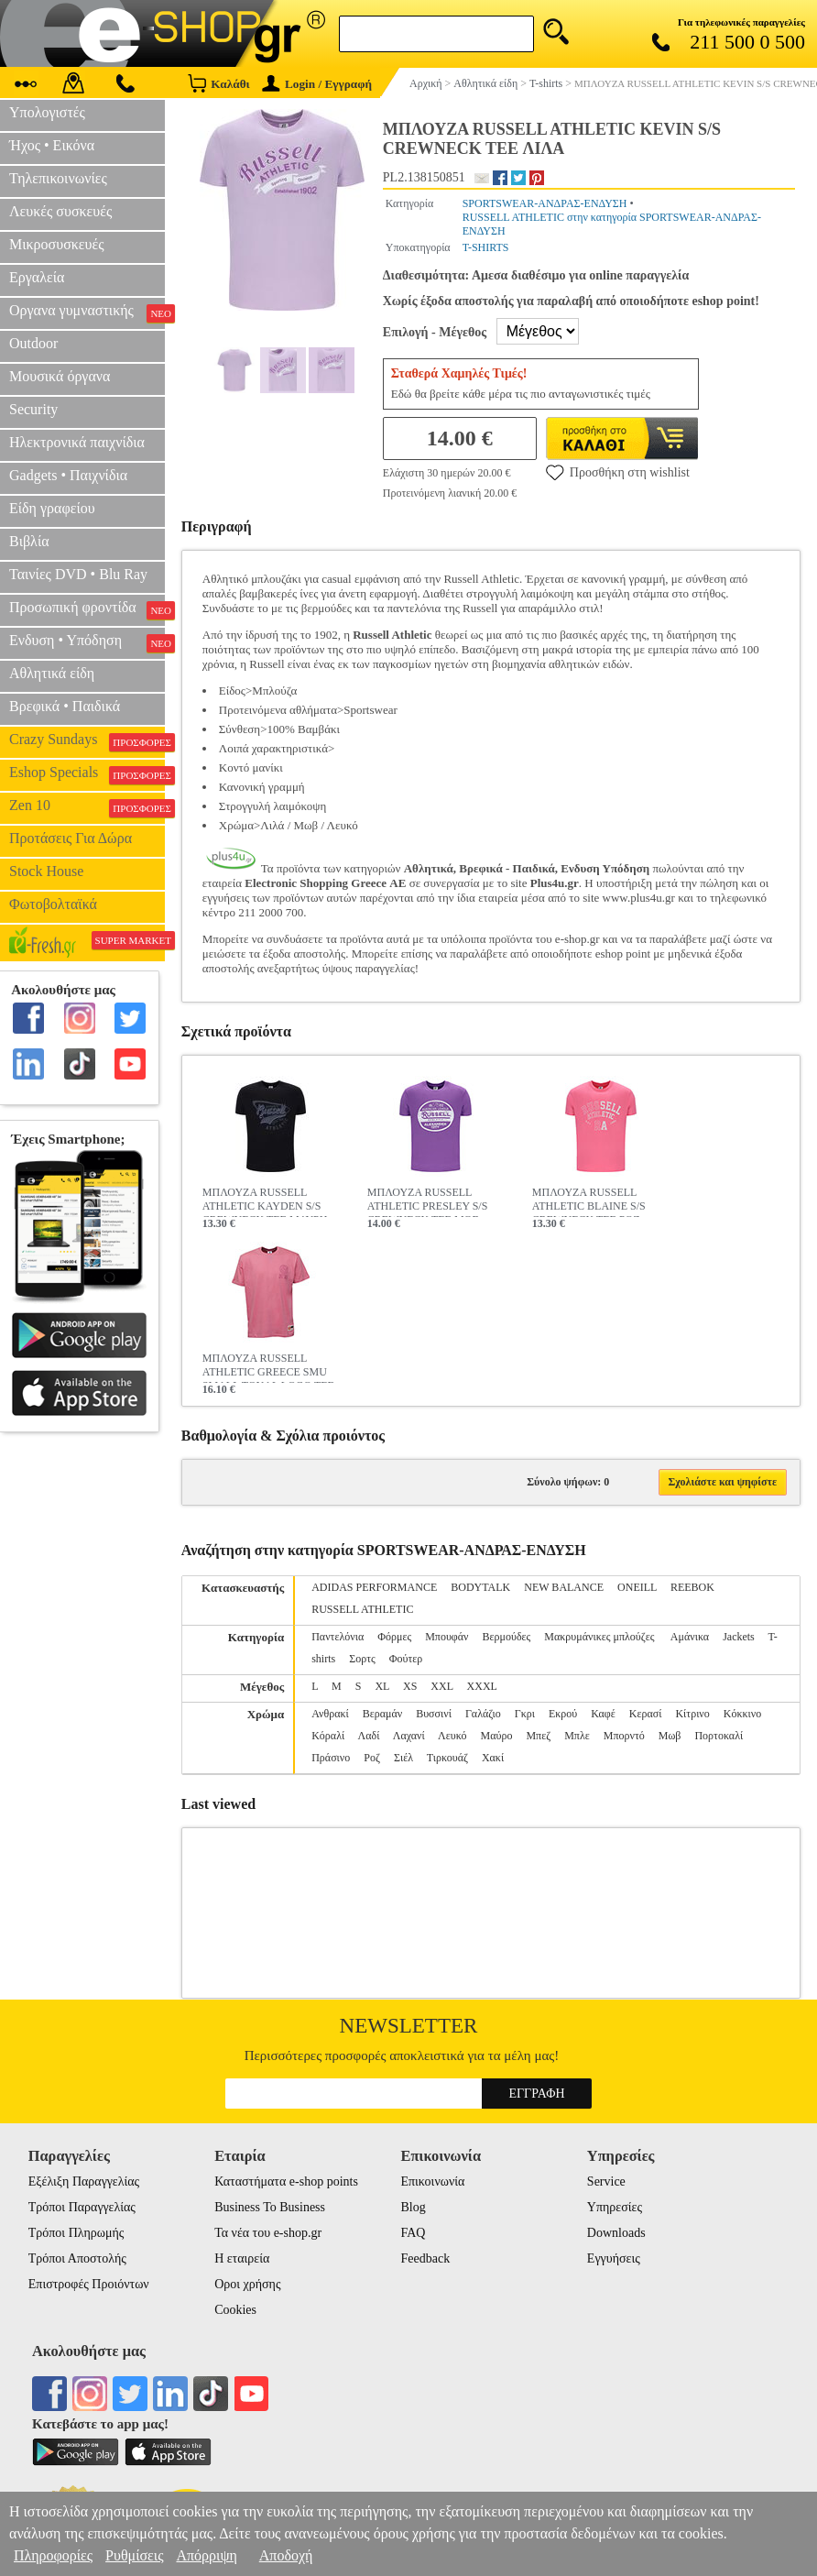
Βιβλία (29, 541)
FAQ (412, 2233)
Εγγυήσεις (613, 2258)
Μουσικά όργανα (59, 376)
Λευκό (452, 1735)
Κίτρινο (692, 1713)
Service (606, 2181)
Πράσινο (330, 1757)
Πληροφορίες (53, 2555)
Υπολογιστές (47, 112)
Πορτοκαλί (718, 1735)
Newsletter (409, 2025)
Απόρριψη (206, 2555)
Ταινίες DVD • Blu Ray (78, 574)
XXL (441, 1686)
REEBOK (692, 1587)
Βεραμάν (382, 1713)
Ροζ (372, 1757)
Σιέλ (403, 1757)
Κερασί (645, 1713)
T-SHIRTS (486, 247)
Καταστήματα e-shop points (286, 2181)
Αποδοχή (286, 2555)
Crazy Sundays (87, 741)
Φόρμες (394, 1636)
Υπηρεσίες (614, 2207)
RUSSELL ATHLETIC (362, 1609)
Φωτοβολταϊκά (53, 904)
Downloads (616, 2233)
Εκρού (563, 1713)
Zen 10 (87, 807)
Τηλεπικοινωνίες (58, 178)
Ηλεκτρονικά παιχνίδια (77, 442)
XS (410, 1686)
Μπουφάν (446, 1636)
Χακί (493, 1757)
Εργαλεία (36, 277)
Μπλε (577, 1735)
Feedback (425, 2258)
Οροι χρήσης (247, 2284)
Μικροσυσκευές (56, 244)
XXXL (482, 1686)
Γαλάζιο (483, 1713)
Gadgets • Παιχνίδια (68, 475)
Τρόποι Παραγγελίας (82, 2207)
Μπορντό (624, 1735)
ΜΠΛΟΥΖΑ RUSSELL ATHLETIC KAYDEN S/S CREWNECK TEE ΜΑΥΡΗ (265, 1201)
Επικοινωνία (432, 2181)
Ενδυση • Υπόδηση (87, 642)
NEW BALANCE (564, 1587)
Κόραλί (327, 1735)
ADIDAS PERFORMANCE (374, 1587)
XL (382, 1686)
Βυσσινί (434, 1713)
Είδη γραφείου (52, 508)
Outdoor (33, 343)
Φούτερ (406, 1658)
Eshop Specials (87, 774)
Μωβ (670, 1735)
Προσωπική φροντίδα (87, 609)
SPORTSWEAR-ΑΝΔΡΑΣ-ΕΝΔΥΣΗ (545, 203)
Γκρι (525, 1713)
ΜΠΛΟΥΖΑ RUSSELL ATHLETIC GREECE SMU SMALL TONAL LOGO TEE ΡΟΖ (268, 1367)
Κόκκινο (742, 1713)
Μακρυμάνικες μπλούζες (600, 1636)
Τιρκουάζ (447, 1757)
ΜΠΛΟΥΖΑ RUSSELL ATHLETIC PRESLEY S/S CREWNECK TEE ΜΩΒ (427, 1201)
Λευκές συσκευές (60, 211)
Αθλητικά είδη (51, 673)
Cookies (235, 2310)
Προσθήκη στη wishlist (618, 472)
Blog (412, 2207)
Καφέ (603, 1713)
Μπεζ (538, 1735)
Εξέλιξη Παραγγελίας (83, 2181)
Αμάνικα (689, 1636)
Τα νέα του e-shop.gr (267, 2233)
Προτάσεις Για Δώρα (70, 838)
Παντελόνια (337, 1636)
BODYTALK (480, 1587)
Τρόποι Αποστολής (77, 2258)
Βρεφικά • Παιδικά (64, 706)
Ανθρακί (330, 1713)
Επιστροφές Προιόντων (88, 2284)
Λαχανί (409, 1735)
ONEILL (637, 1587)
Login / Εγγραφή (317, 84)
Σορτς (362, 1658)
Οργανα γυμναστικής (87, 312)
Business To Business (269, 2207)
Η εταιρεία (241, 2258)
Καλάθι (218, 83)
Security (33, 409)
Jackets (739, 1636)
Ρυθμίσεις (134, 2555)
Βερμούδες (506, 1636)
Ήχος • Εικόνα (51, 145)
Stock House (46, 871)
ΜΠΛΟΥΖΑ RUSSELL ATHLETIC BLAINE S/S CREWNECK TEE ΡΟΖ (589, 1201)
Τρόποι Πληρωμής (76, 2233)
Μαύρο (497, 1735)
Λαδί (369, 1735)
